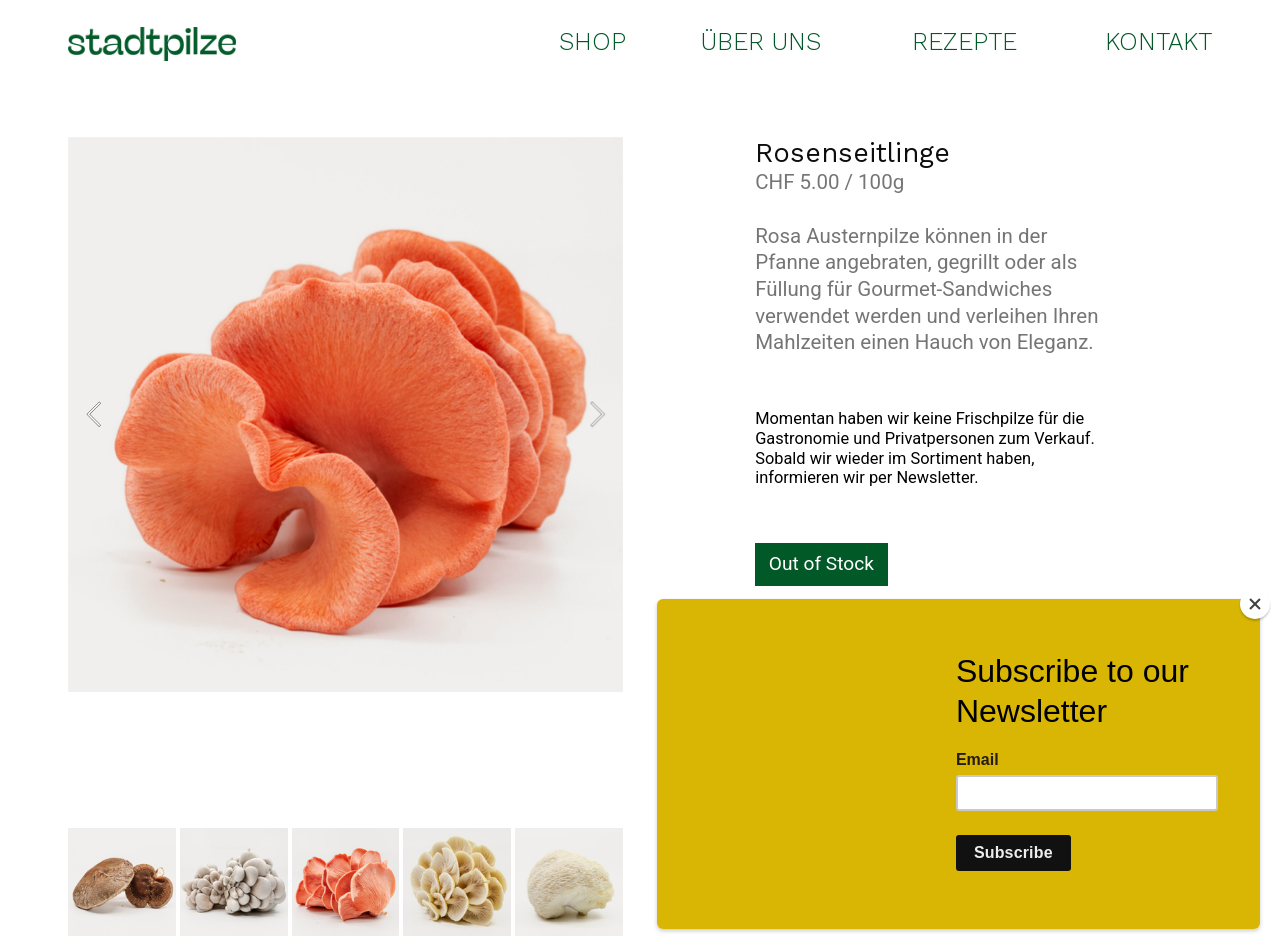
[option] (345, 414)
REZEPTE (964, 41)
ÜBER (732, 41)
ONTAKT (1165, 41)
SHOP (592, 41)
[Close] (1255, 604)
